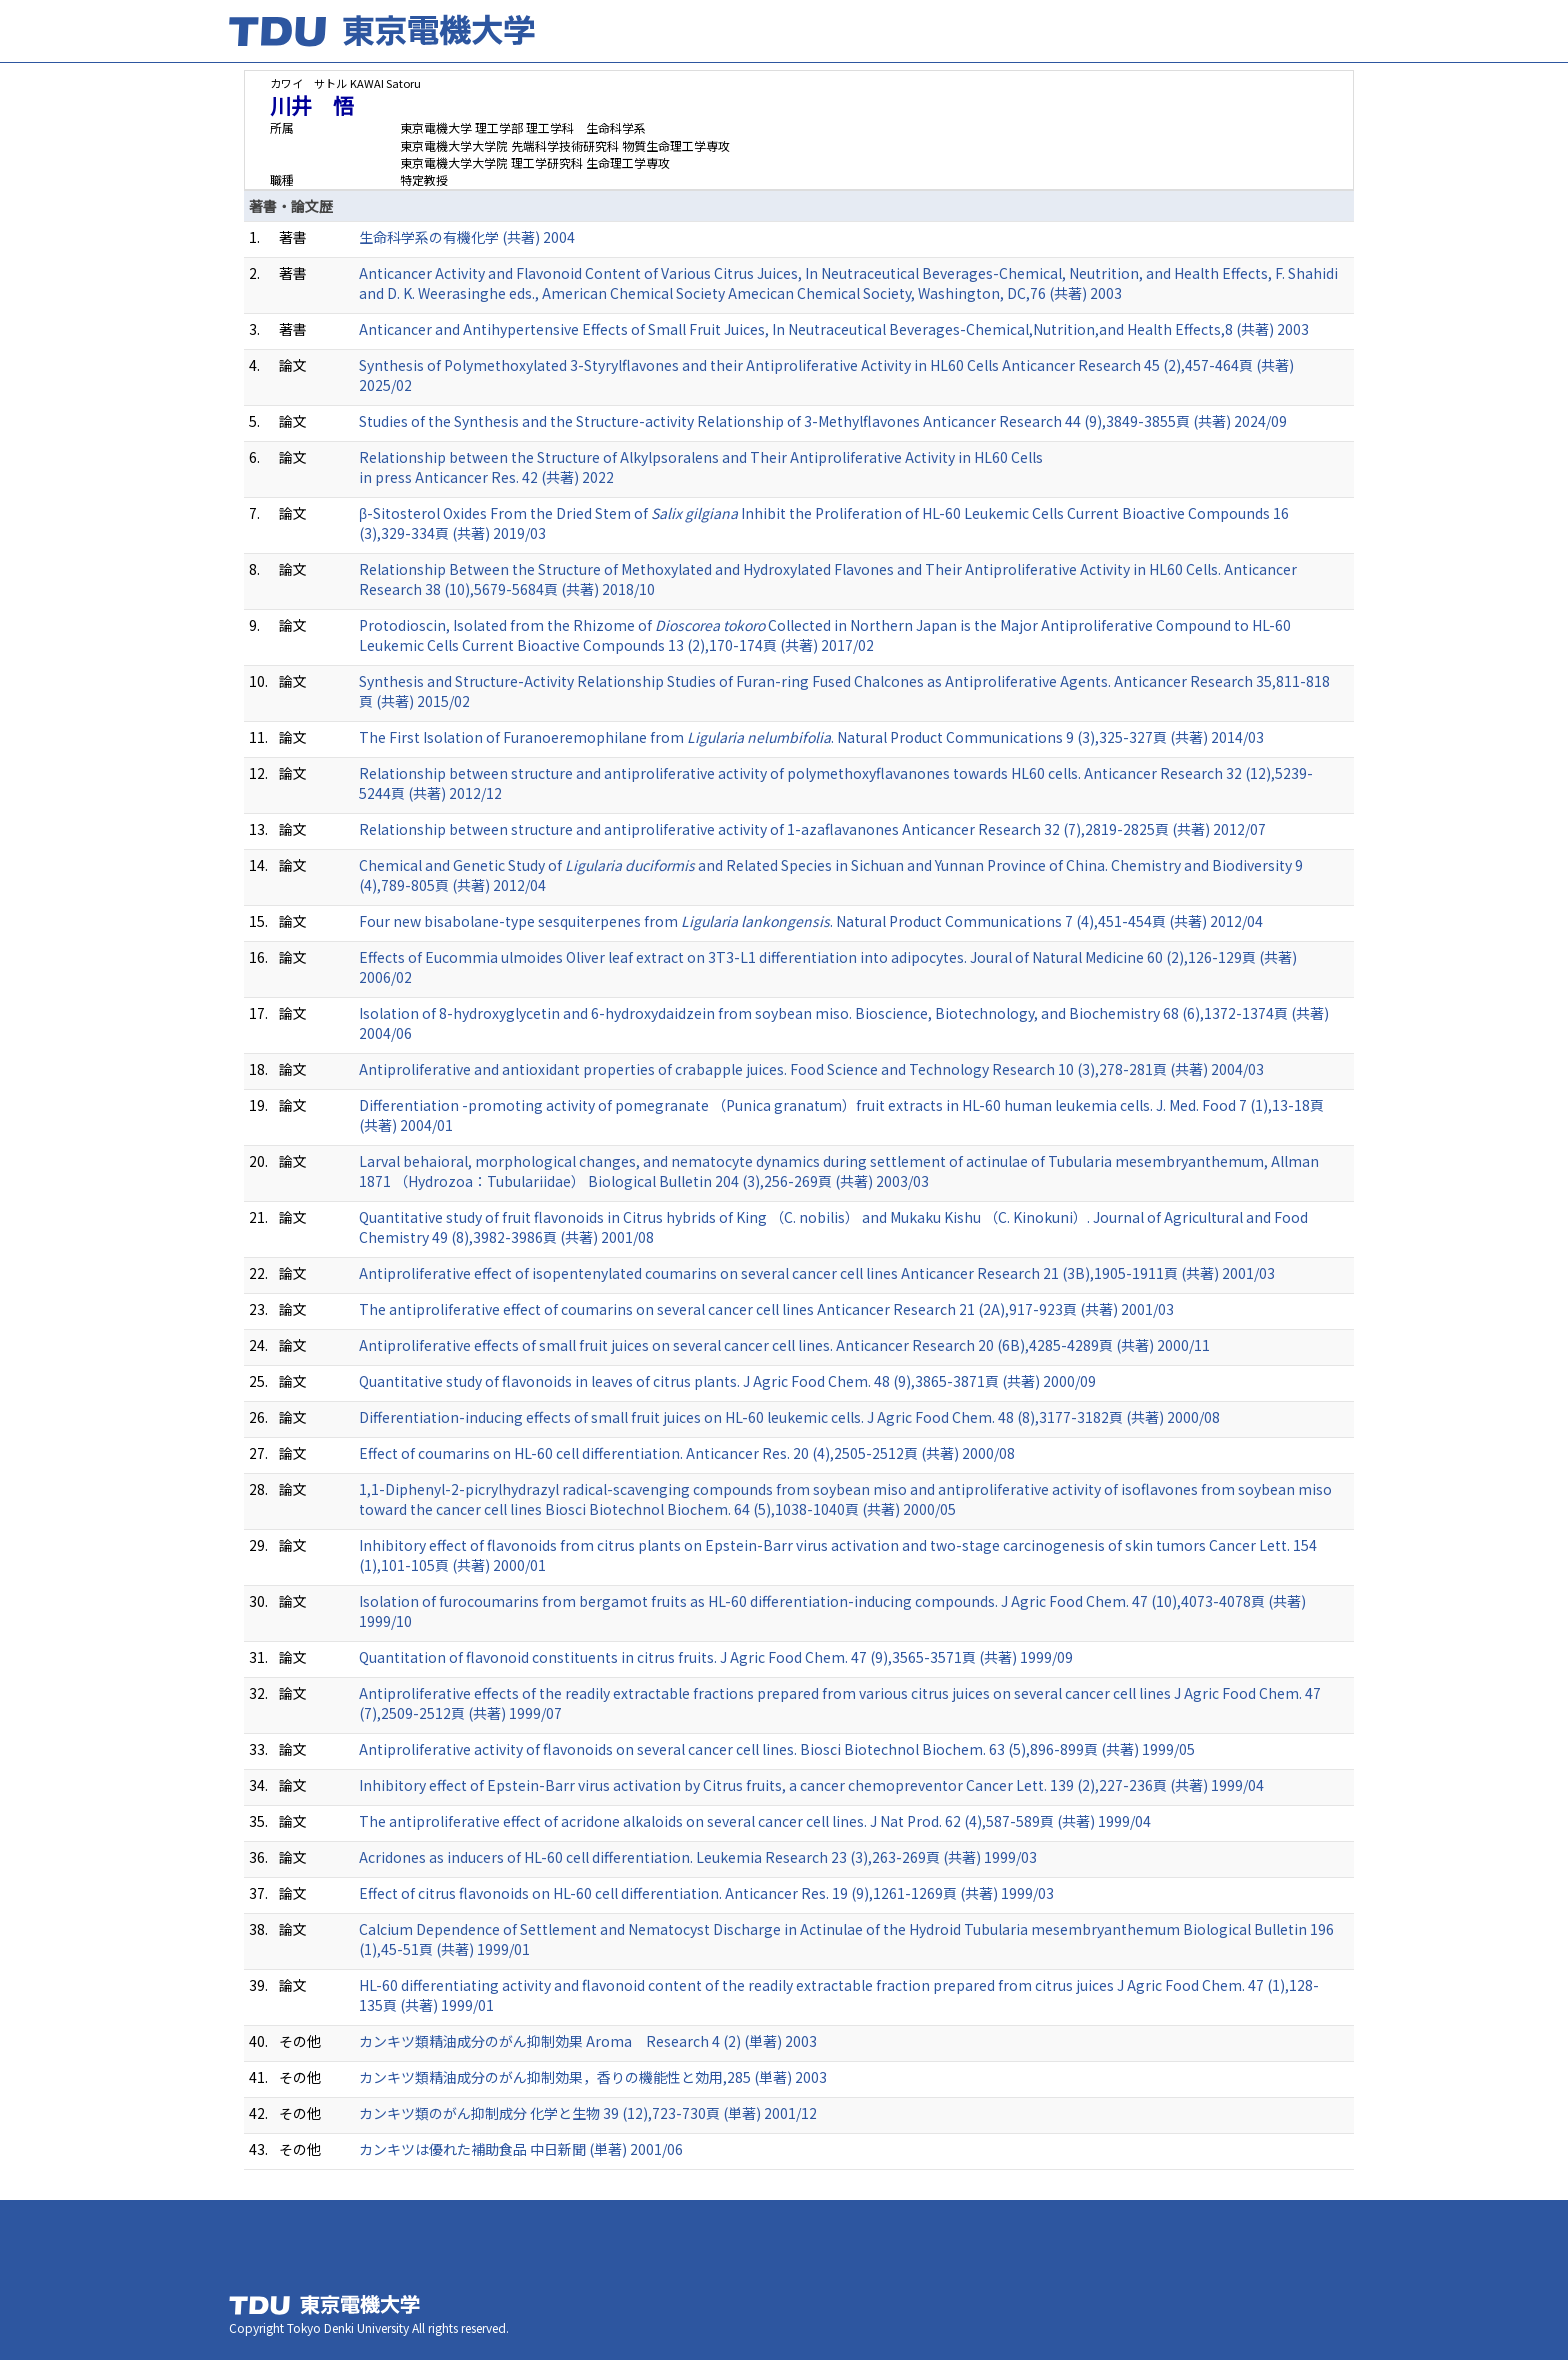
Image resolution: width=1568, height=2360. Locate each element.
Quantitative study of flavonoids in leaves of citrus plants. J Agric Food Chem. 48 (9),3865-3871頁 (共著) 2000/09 (727, 1381)
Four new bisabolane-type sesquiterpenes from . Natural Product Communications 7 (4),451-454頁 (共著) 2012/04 (811, 921)
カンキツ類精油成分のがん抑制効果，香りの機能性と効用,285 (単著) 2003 (593, 2077)
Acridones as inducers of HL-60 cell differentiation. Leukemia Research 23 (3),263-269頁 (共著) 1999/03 (698, 1857)
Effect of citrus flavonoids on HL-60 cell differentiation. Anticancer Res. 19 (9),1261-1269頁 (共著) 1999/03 (706, 1893)
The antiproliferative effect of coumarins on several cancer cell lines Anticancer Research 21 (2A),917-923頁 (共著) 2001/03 (766, 1309)
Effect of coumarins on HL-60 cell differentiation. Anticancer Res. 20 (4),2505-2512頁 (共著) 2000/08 (687, 1453)
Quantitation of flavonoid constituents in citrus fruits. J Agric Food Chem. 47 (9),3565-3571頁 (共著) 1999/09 (716, 1657)
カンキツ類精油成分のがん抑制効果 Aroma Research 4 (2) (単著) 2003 (588, 2041)
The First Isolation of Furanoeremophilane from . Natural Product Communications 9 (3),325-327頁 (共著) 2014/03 (811, 737)
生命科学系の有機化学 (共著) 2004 (467, 237)
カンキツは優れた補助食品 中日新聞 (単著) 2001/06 (521, 2149)
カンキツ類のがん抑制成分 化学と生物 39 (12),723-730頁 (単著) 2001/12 (588, 2113)
